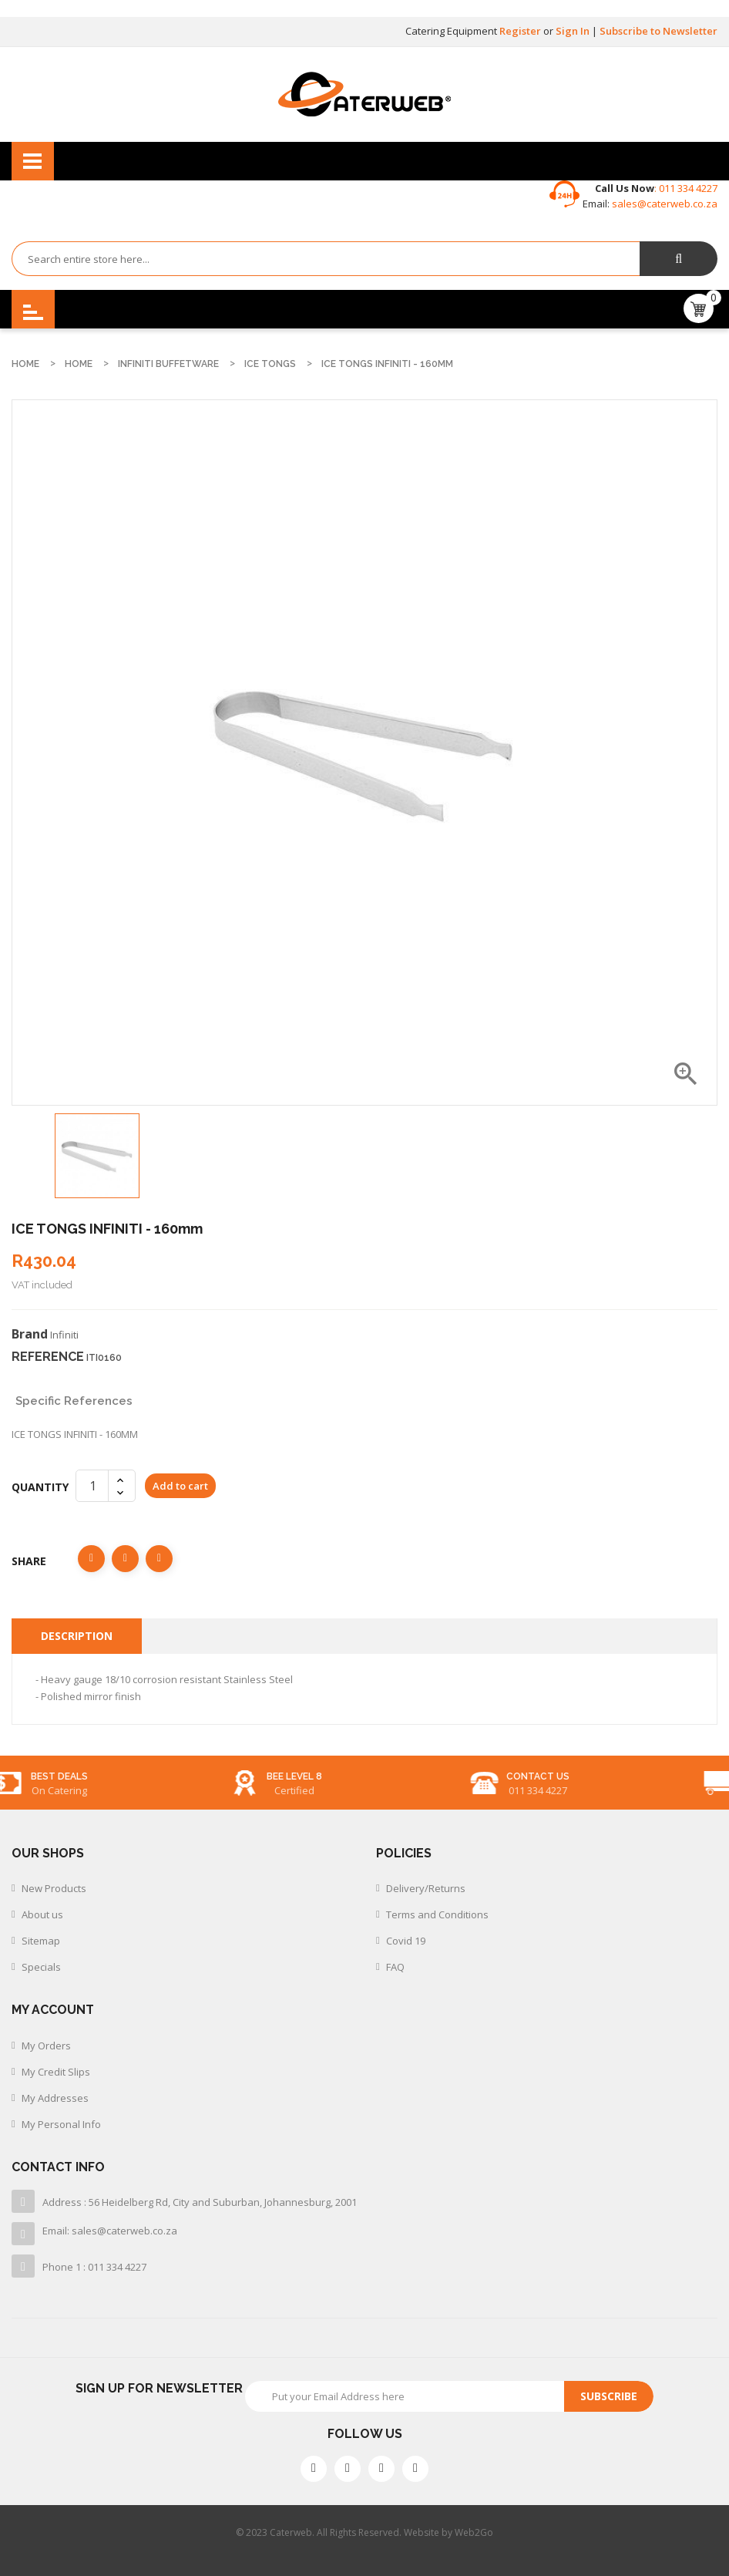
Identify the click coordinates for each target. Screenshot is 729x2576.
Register (521, 31)
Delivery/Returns (425, 1888)
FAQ (395, 1967)
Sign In (574, 31)
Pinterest (159, 1558)
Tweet (125, 1558)
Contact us (625, 1776)
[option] (97, 1155)
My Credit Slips (56, 2072)
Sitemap (41, 1941)
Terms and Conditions (437, 1914)
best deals (147, 1776)
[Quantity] (92, 1485)
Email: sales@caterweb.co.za (109, 2231)
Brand (30, 1333)
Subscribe (608, 2396)
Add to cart (180, 1486)
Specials (41, 1967)
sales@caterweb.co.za (664, 203)
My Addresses (55, 2098)
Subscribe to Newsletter (658, 31)
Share (91, 1558)
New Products (54, 1888)
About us (42, 1914)
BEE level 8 (382, 1776)
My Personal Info (61, 2124)
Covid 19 (405, 1941)
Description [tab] (77, 1635)
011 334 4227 (687, 188)
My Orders (46, 2045)
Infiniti (64, 1335)
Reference (48, 1356)
